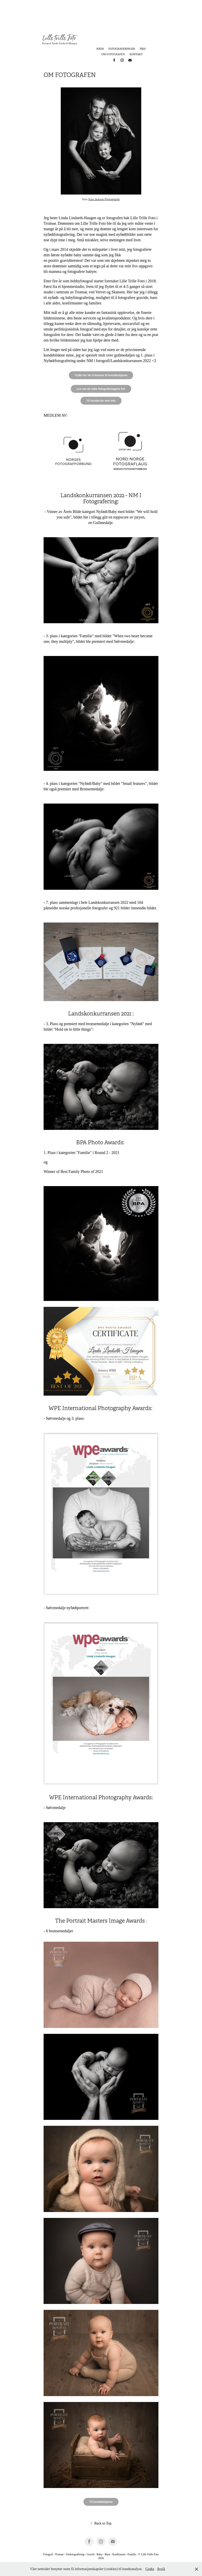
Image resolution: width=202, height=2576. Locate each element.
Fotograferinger (121, 48)
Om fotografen (113, 54)
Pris (143, 48)
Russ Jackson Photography (104, 199)
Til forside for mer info (101, 400)
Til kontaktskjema (100, 2501)
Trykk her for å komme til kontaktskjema (101, 375)
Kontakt (136, 54)
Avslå (161, 2569)
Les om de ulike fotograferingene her (101, 388)
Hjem (100, 48)
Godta (149, 2569)
